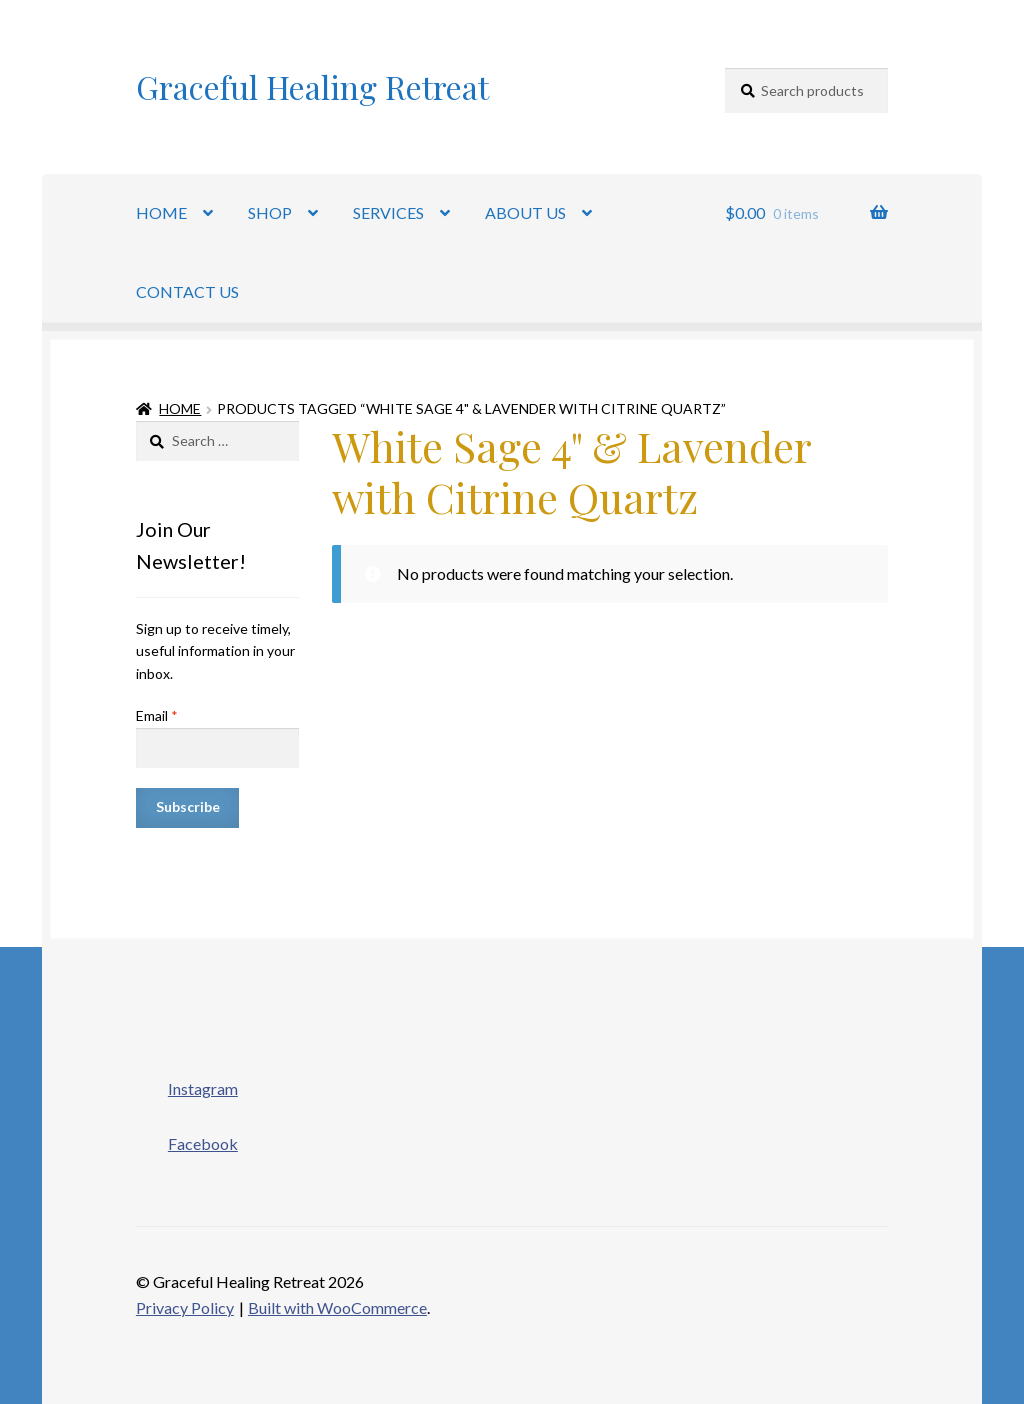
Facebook (187, 1138)
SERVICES (388, 212)
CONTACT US (187, 291)
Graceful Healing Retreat (312, 86)
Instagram (187, 1083)
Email (157, 715)
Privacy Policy (185, 1307)
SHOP (270, 212)
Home (180, 408)
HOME (161, 212)
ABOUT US (525, 212)
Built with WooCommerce (337, 1307)
